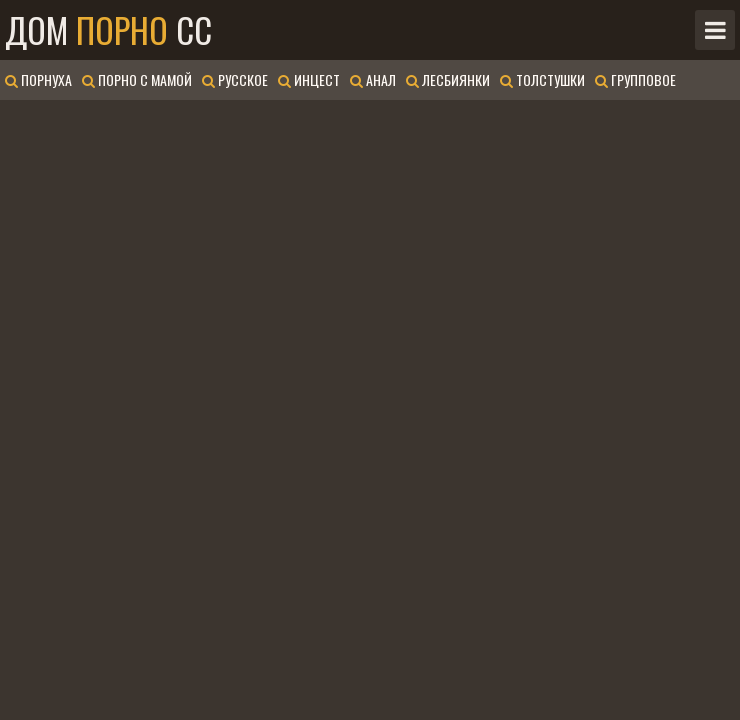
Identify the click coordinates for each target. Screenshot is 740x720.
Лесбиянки (448, 79)
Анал (373, 79)
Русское (235, 79)
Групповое (635, 79)
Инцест (309, 79)
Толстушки (542, 79)
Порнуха (38, 79)
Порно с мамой (137, 79)
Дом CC (108, 30)
